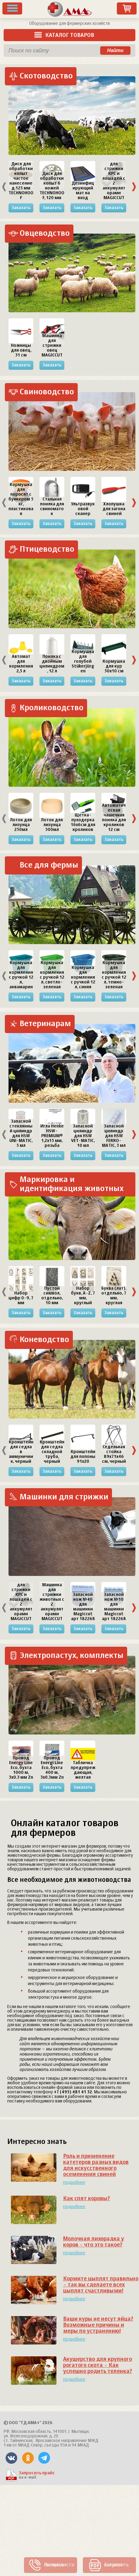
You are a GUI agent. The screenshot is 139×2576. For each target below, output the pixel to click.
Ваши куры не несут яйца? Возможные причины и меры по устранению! (98, 2325)
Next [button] (133, 186)
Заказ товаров (127, 8)
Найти (115, 50)
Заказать (21, 208)
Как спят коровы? (86, 2198)
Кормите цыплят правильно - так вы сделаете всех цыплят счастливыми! (100, 2285)
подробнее (74, 2183)
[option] (20, 186)
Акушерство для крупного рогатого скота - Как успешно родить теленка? (97, 2365)
